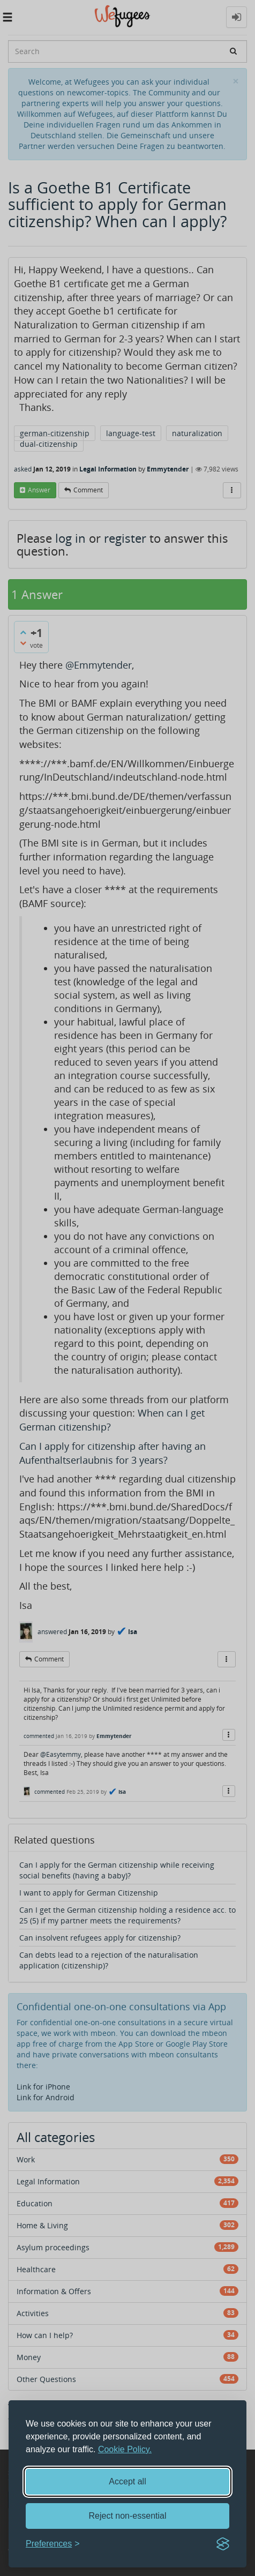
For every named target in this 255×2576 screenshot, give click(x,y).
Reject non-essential (128, 2515)
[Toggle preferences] (53, 2544)
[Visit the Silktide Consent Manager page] (222, 2543)
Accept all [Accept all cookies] (127, 2481)
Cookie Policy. (125, 2449)
